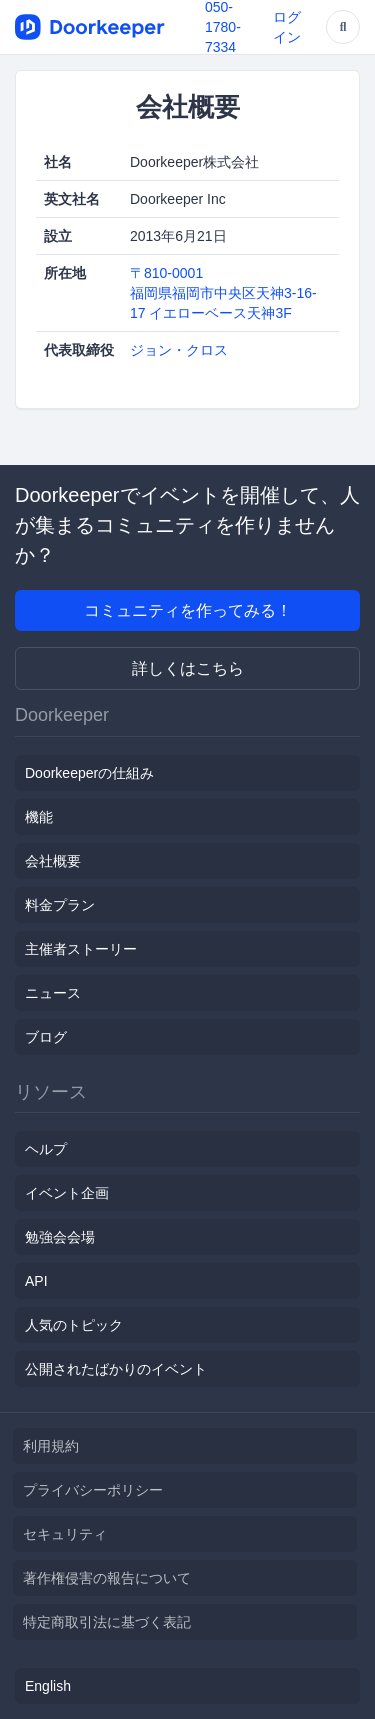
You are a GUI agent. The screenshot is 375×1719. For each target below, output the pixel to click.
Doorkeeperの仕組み (89, 773)
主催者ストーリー (81, 949)
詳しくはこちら (188, 668)
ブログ (46, 1037)
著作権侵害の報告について (107, 1578)
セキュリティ (65, 1534)
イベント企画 (67, 1193)
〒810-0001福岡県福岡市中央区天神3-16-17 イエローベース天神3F (223, 293)
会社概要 (53, 861)
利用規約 (51, 1446)
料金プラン (60, 905)
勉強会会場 (60, 1237)
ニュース (53, 993)
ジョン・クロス (179, 350)
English (48, 1686)
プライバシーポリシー (93, 1490)
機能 (39, 817)
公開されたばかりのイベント (116, 1369)
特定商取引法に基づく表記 (107, 1622)
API (36, 1281)
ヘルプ (46, 1149)
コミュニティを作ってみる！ (188, 610)
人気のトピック (74, 1325)
